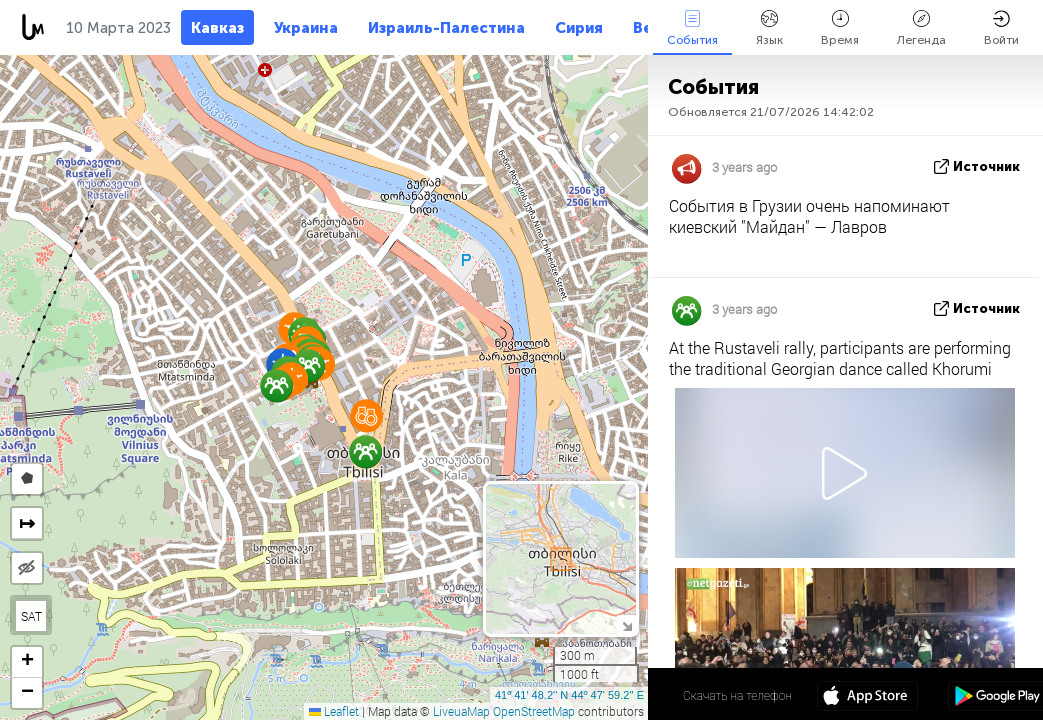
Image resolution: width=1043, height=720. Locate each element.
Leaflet (334, 711)
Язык (769, 28)
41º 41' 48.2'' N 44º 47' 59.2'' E (569, 695)
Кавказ (217, 28)
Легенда (921, 28)
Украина (306, 28)
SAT (31, 616)
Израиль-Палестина (446, 28)
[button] (366, 415)
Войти (1001, 28)
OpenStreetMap (534, 711)
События (692, 28)
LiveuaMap (461, 711)
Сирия (579, 28)
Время (840, 28)
